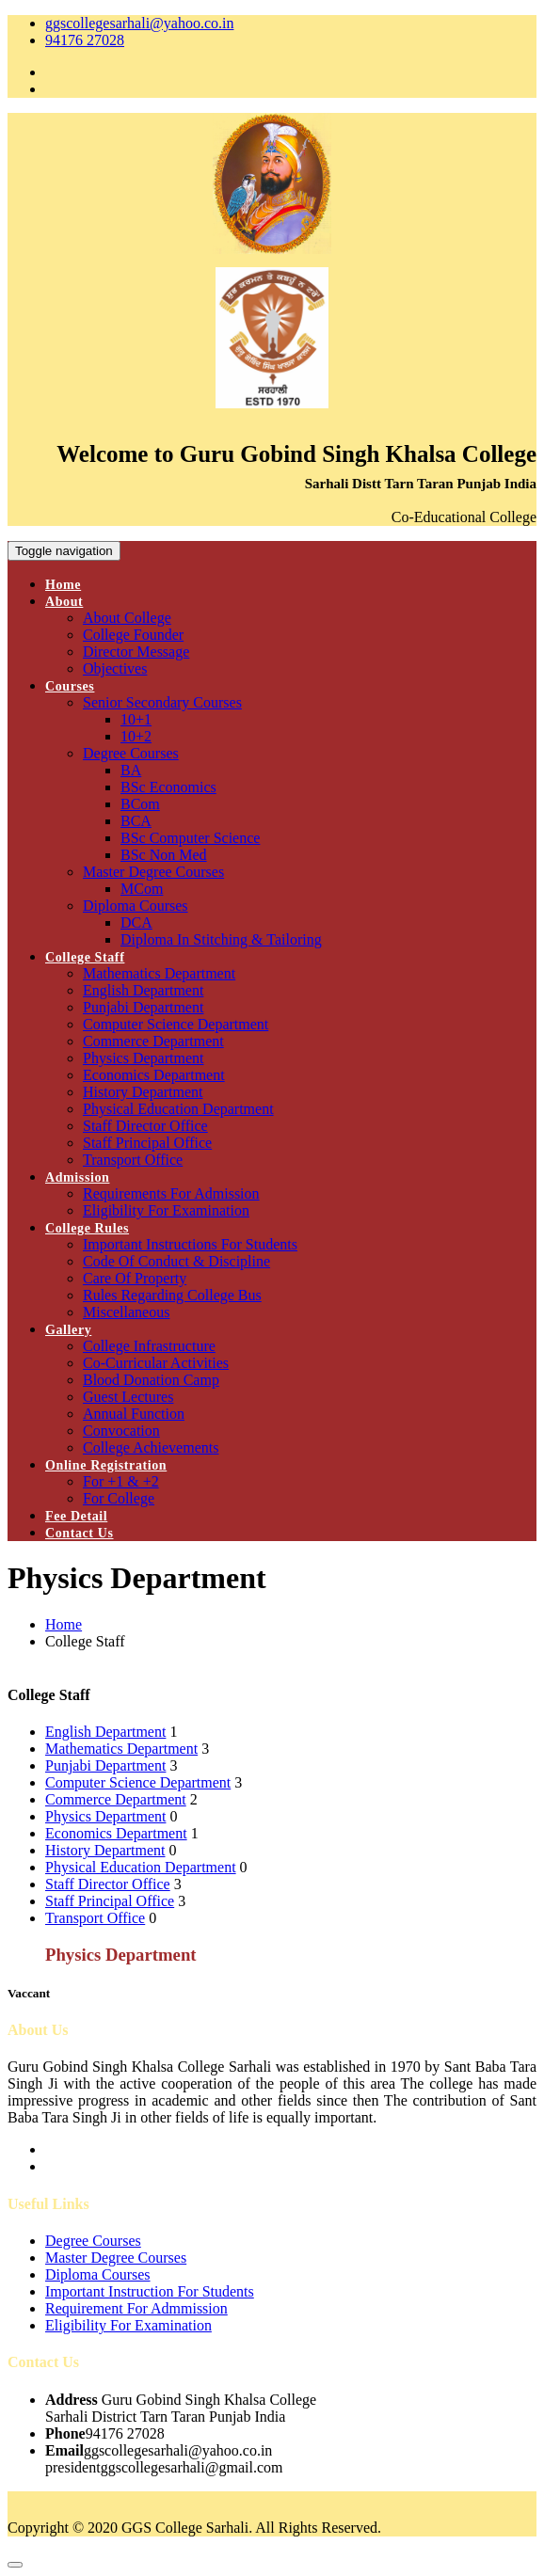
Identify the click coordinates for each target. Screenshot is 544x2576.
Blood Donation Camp (151, 1380)
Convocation (121, 1431)
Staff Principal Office (147, 1143)
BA (130, 770)
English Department (143, 990)
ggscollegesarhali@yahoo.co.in (139, 23)
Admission (77, 1177)
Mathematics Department (159, 973)
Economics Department (154, 1075)
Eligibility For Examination (166, 1210)
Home (63, 585)
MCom (141, 889)
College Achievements (150, 1447)
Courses (69, 686)
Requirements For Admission (171, 1193)
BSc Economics (168, 787)
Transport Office (133, 1160)
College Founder (133, 635)
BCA (136, 821)
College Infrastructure (149, 1346)
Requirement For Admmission (136, 2308)
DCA (136, 922)
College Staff (84, 957)
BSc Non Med (163, 855)
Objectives (115, 668)
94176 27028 (84, 40)
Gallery (68, 1330)
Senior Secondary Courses (162, 702)
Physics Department (143, 1058)
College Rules (87, 1228)
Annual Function (133, 1414)
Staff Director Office (145, 1126)
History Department (143, 1092)
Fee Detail (76, 1516)
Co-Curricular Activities (156, 1363)
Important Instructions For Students (190, 1244)
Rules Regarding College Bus (172, 1295)
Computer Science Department (175, 1024)
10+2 (136, 736)
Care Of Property (134, 1278)
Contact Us (79, 1533)
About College (127, 618)
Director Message (136, 652)
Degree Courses (131, 753)
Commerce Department (153, 1041)
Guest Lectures (128, 1397)
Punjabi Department (143, 1007)
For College (118, 1498)
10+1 (136, 719)
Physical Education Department (178, 1109)
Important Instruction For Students (149, 2291)
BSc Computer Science (190, 838)
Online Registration (106, 1465)
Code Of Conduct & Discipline (176, 1261)
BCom (140, 804)
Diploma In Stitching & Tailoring (221, 939)
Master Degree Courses (153, 872)
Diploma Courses (135, 906)
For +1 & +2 (121, 1481)
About (64, 602)
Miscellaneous (126, 1312)
